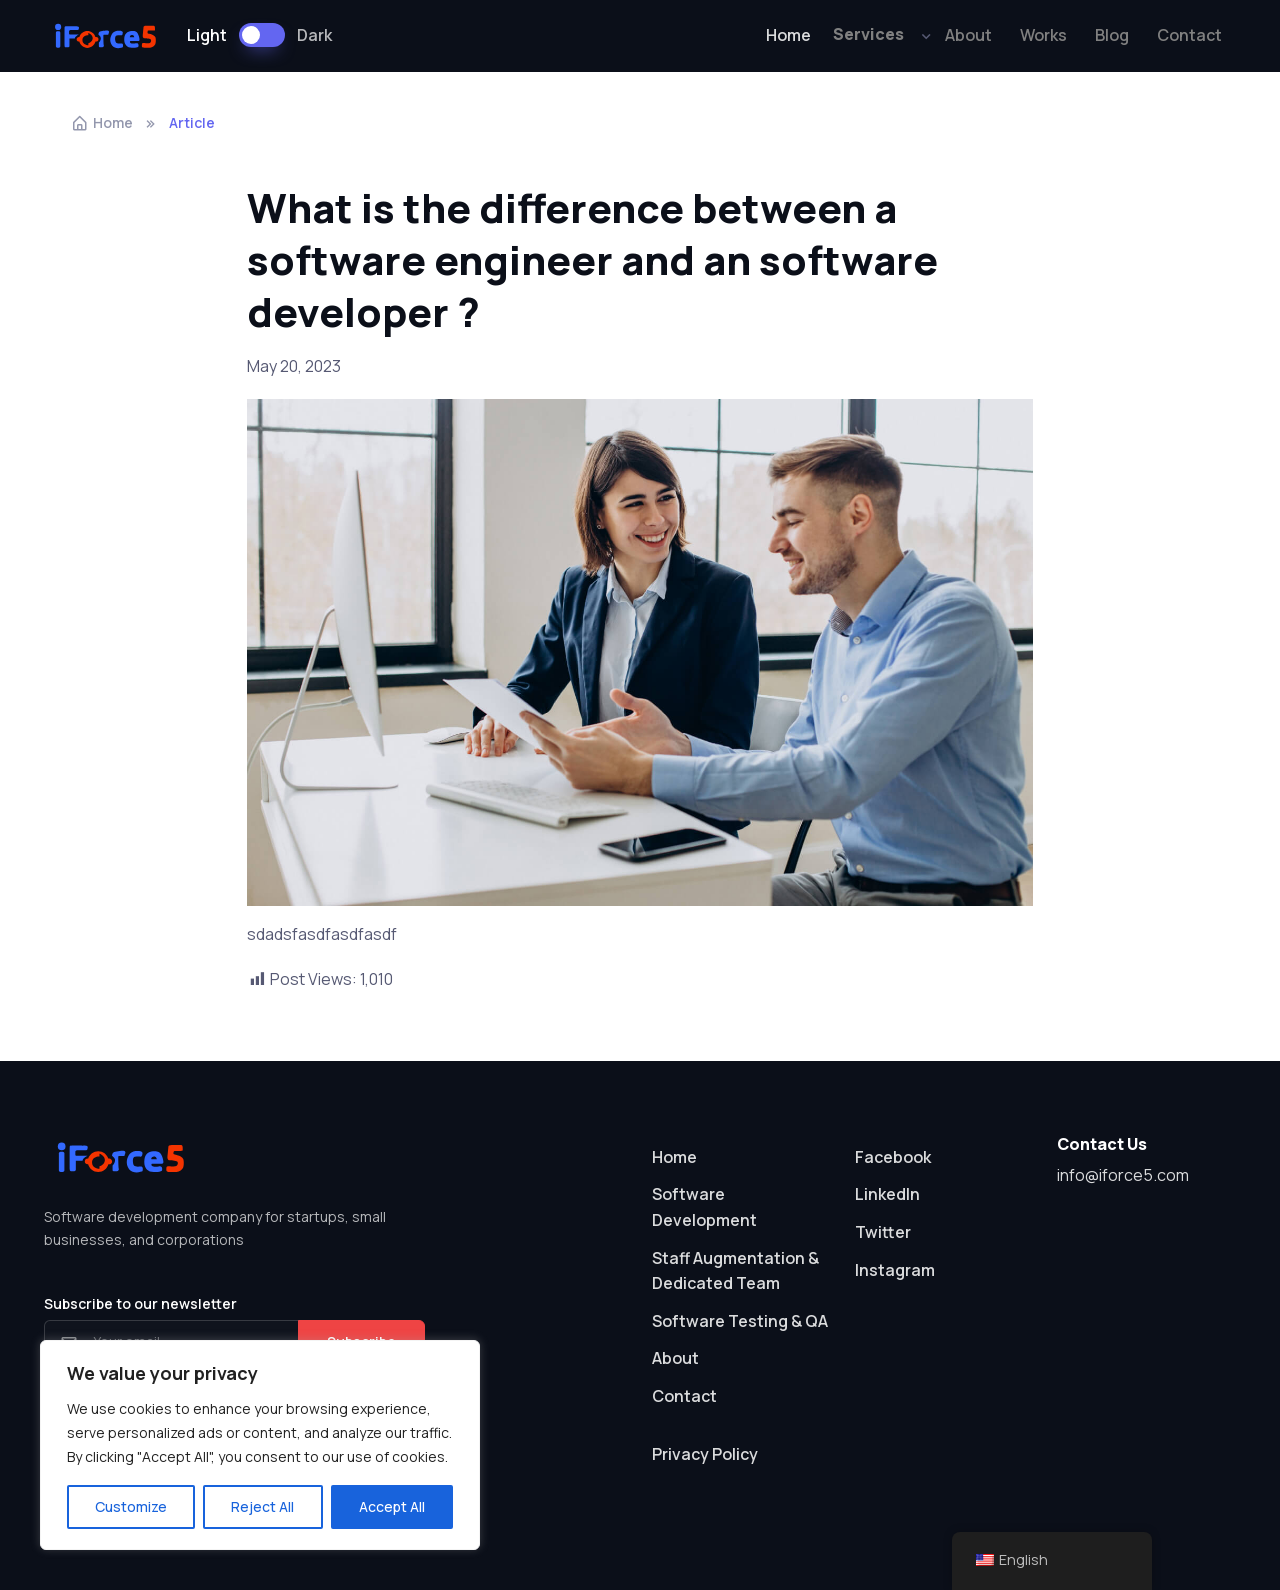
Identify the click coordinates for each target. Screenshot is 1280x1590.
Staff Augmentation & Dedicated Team (735, 1271)
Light (207, 35)
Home (788, 35)
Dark (314, 35)
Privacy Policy (705, 1454)
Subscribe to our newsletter (140, 1303)
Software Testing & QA (740, 1321)
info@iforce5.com (1123, 1175)
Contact (1189, 35)
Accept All (392, 1506)
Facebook (893, 1157)
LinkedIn (887, 1194)
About (968, 35)
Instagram (895, 1270)
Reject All (262, 1506)
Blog (1112, 35)
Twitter (883, 1232)
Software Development (704, 1207)
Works (1043, 35)
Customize (131, 1506)
